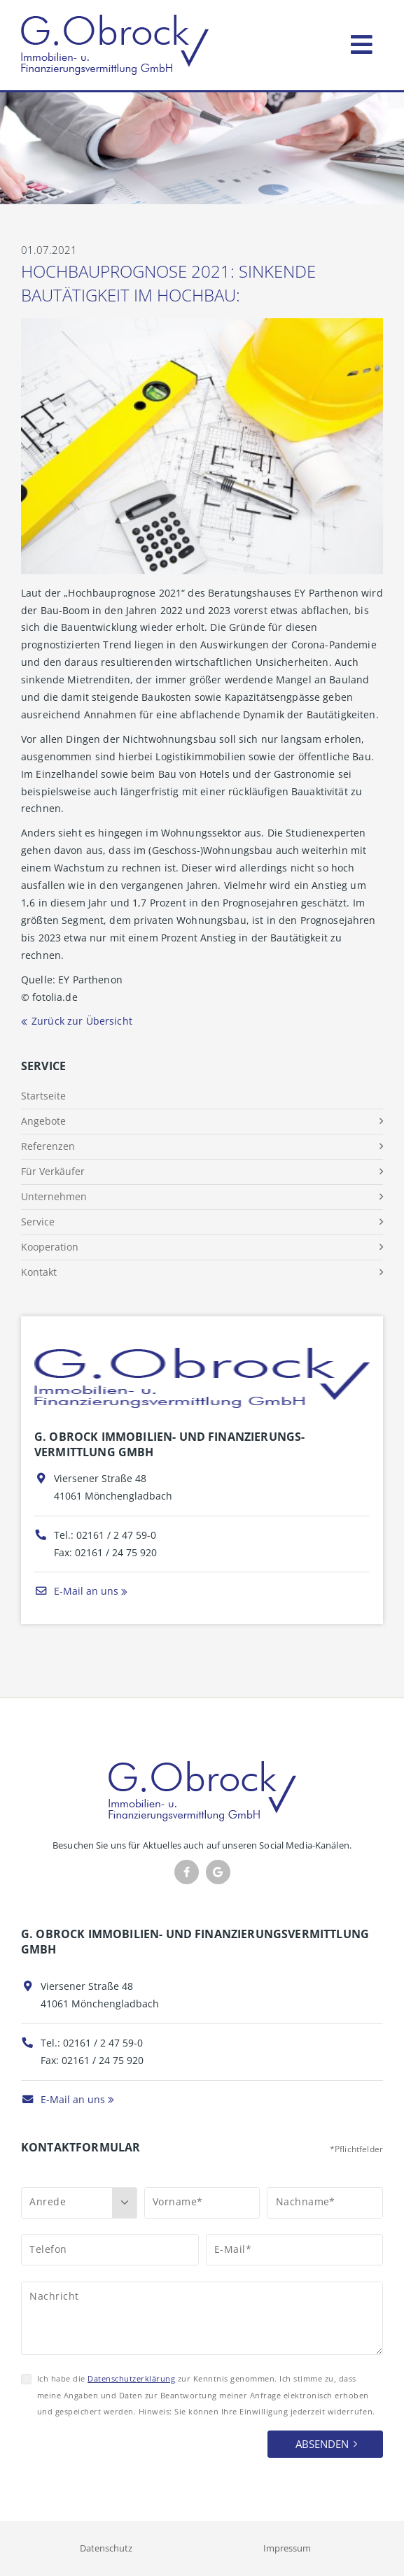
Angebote (43, 1120)
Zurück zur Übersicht (82, 1020)
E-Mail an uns (76, 1590)
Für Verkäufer (53, 1171)
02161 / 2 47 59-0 (116, 1535)
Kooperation (49, 1246)
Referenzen (48, 1146)
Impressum (287, 2548)
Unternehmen (54, 1196)
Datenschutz (106, 2548)
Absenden (322, 2444)
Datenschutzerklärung (131, 2378)
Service (38, 1221)
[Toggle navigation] (361, 42)
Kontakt (39, 1272)
